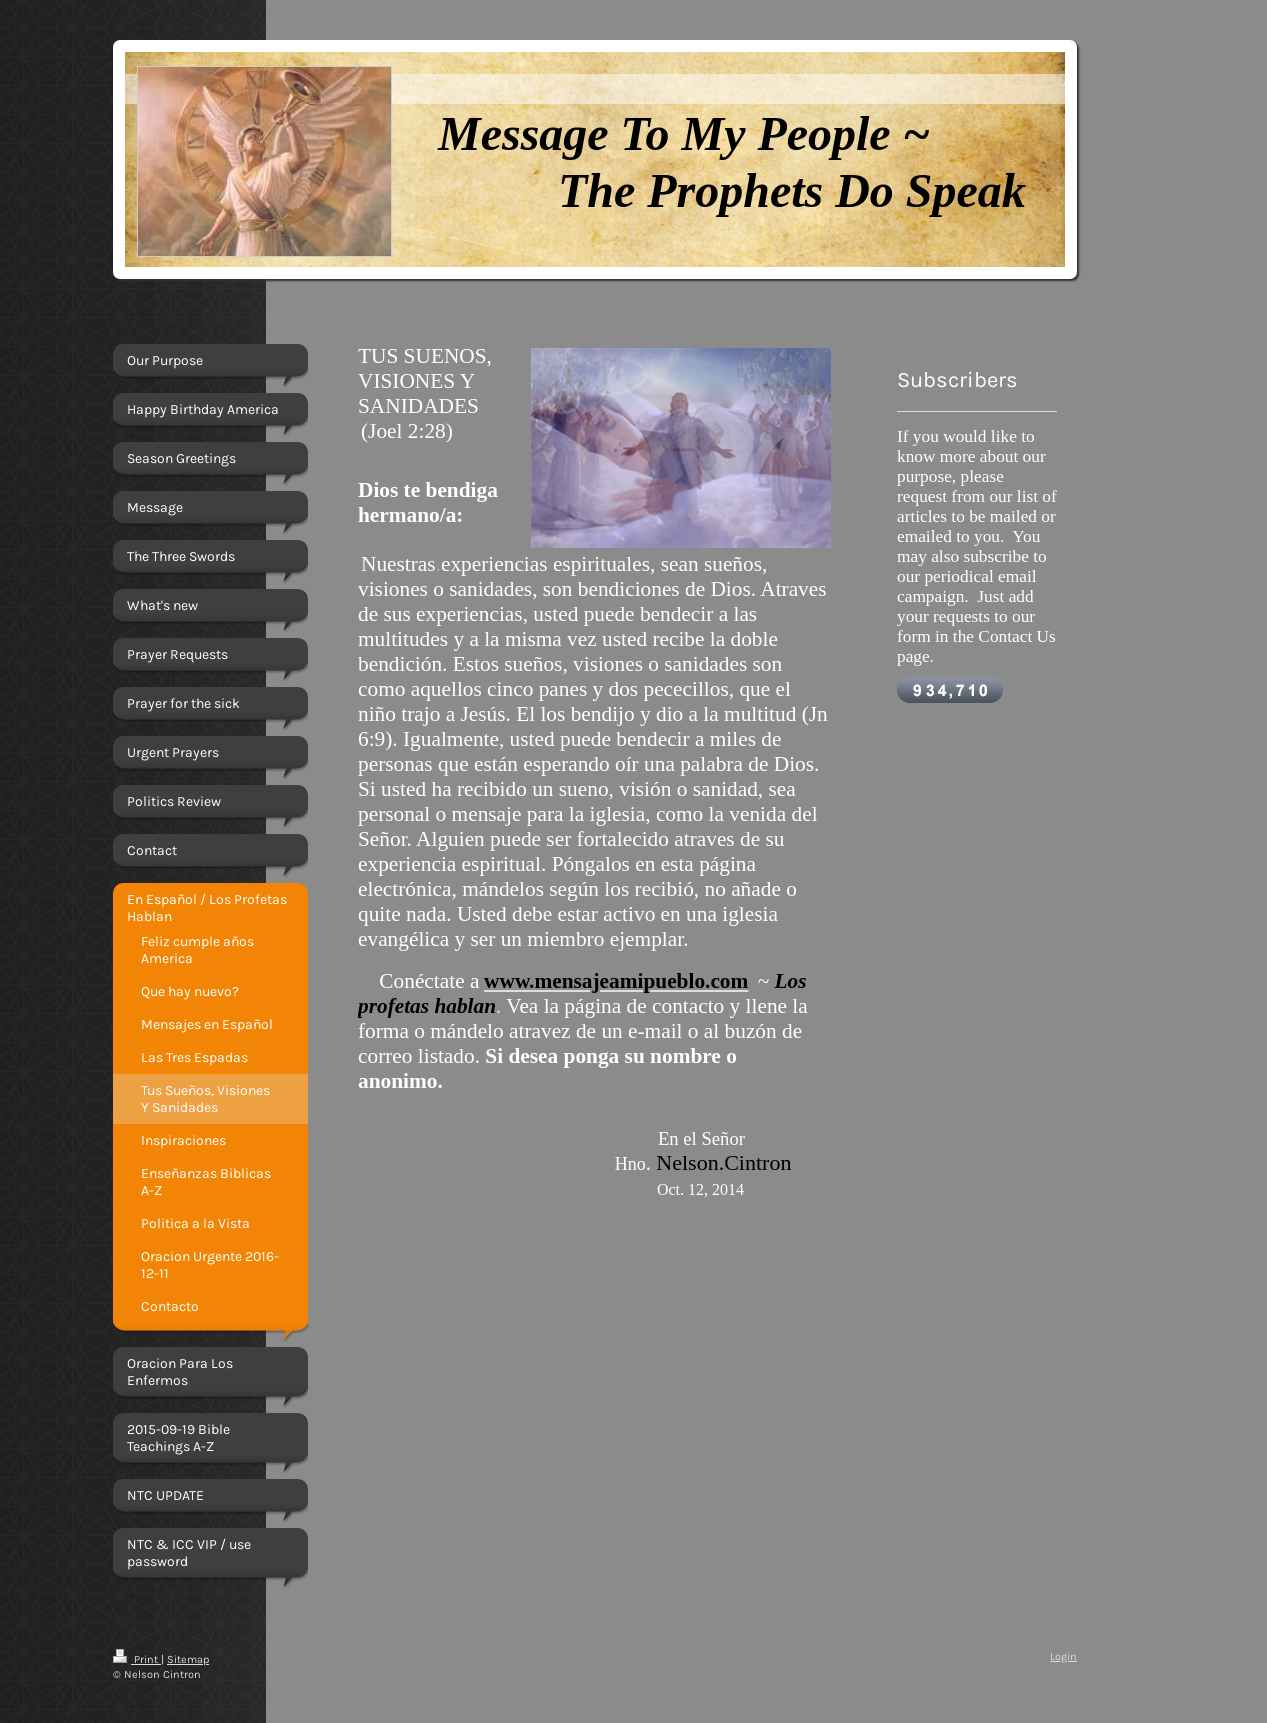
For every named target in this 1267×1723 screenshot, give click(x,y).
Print (137, 1659)
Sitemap (188, 1659)
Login (1063, 1656)
